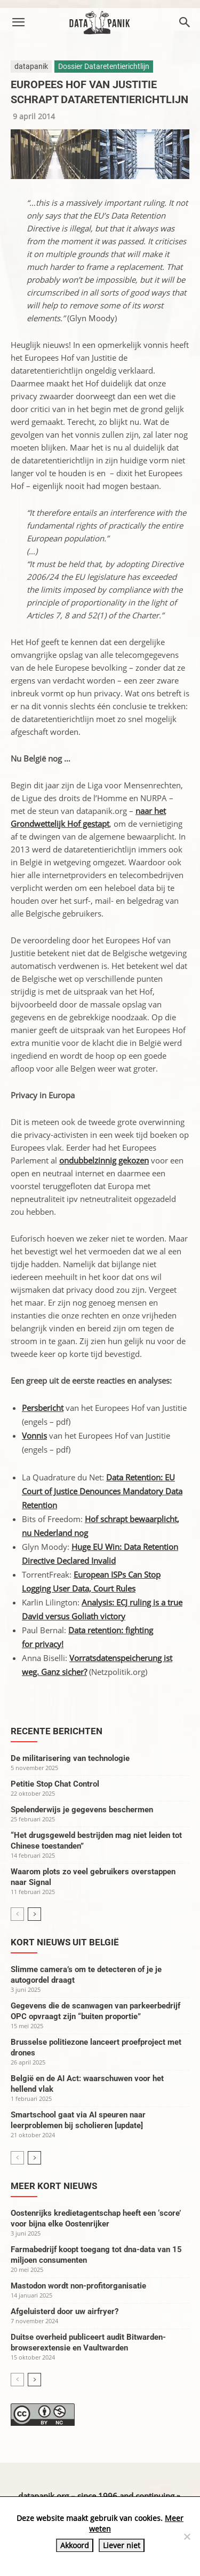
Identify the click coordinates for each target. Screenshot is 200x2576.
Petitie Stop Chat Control (55, 1784)
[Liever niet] (186, 2536)
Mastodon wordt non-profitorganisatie (78, 2286)
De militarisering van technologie (70, 1758)
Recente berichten (56, 1731)
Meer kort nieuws (54, 2186)
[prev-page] (17, 1914)
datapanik (31, 66)
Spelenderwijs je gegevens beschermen (82, 1809)
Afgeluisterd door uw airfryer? (64, 2311)
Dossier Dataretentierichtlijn (103, 66)
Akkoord (74, 2545)
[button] (18, 22)
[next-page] (34, 1914)
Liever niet (121, 2545)
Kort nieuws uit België (65, 1942)
